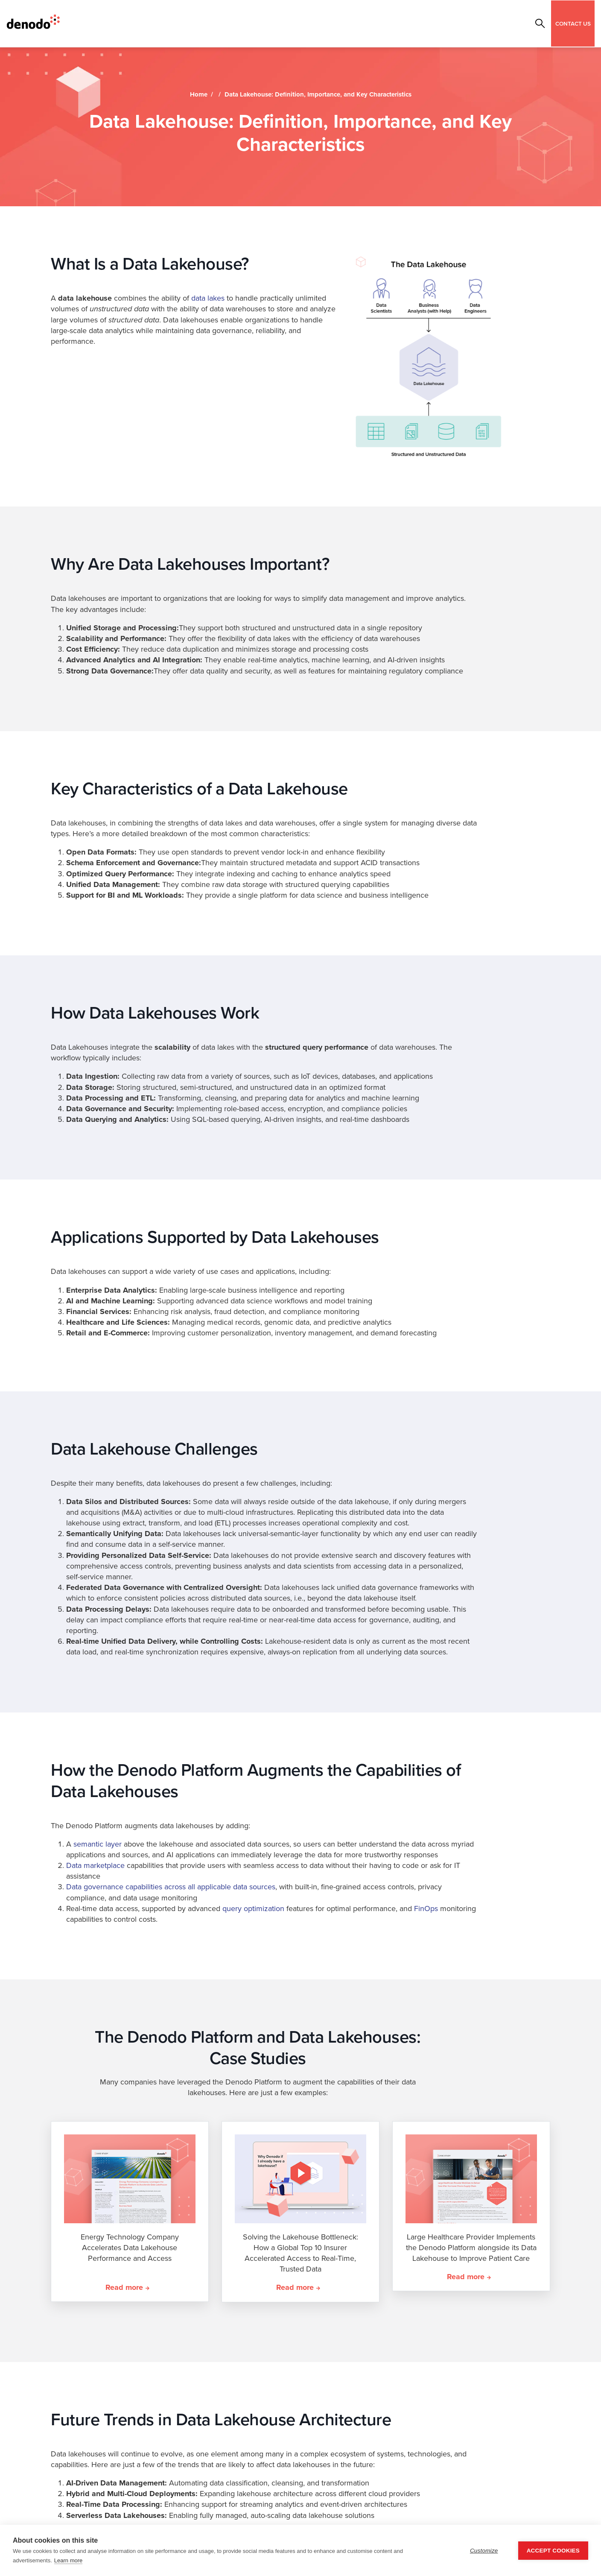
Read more (124, 2287)
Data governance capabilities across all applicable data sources (170, 1886)
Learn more (68, 2560)
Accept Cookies (553, 2550)
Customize (484, 2550)
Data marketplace (95, 1865)
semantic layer (97, 1844)
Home (198, 94)
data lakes (208, 298)
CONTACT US (573, 23)
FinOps (426, 1908)
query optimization (253, 1908)
